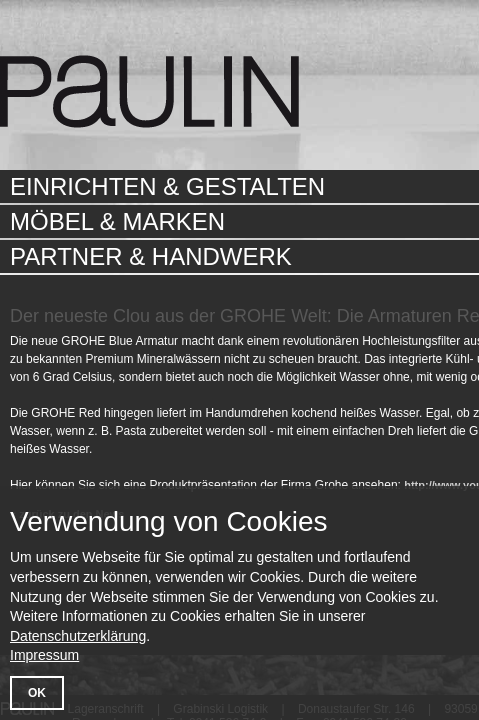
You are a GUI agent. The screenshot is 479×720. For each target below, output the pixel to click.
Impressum (44, 655)
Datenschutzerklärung (78, 636)
